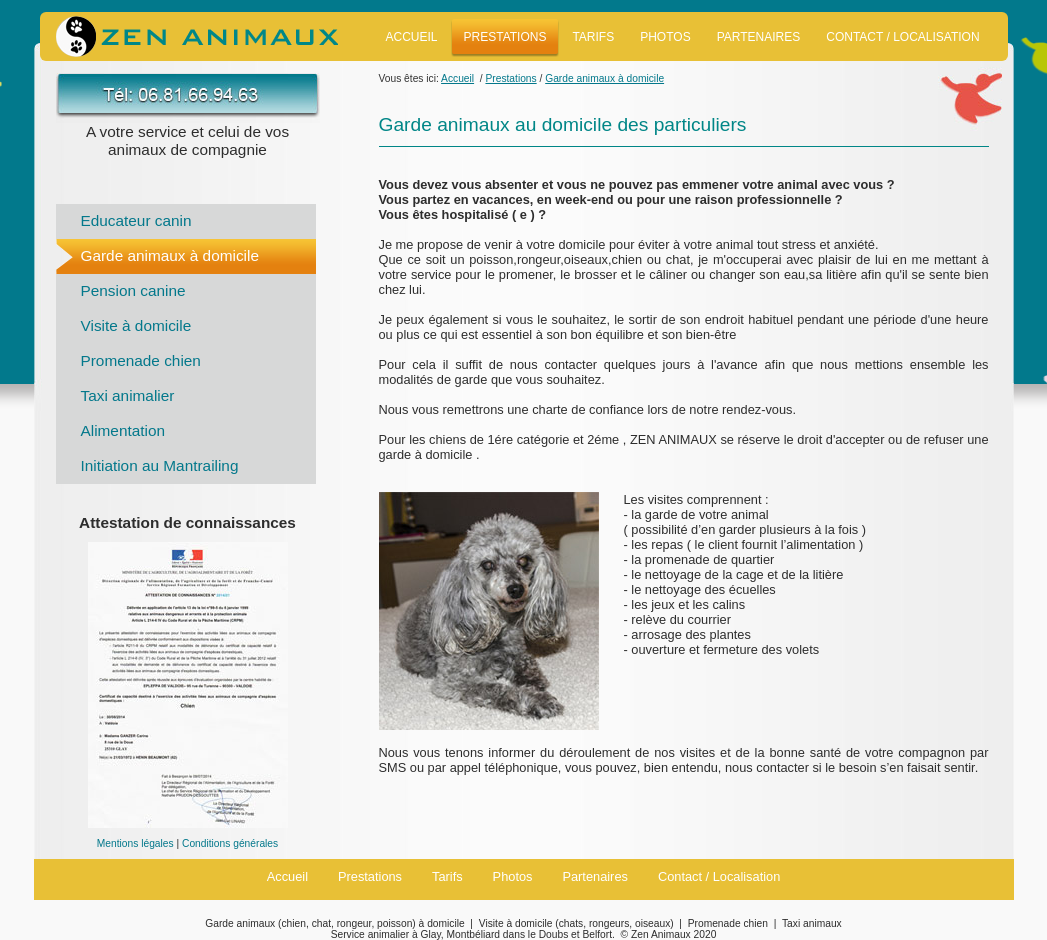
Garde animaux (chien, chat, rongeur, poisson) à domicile (334, 923)
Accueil (412, 37)
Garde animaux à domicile (170, 255)
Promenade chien (141, 360)
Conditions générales (230, 843)
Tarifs (593, 37)
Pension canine (133, 290)
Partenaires (759, 37)
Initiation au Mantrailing (160, 465)
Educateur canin (136, 220)
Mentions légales (135, 843)
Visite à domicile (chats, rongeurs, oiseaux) (576, 923)
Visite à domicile (136, 325)
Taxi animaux (812, 923)
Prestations (505, 37)
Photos (665, 37)
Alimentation (123, 430)
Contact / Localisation (902, 37)
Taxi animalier (128, 395)
